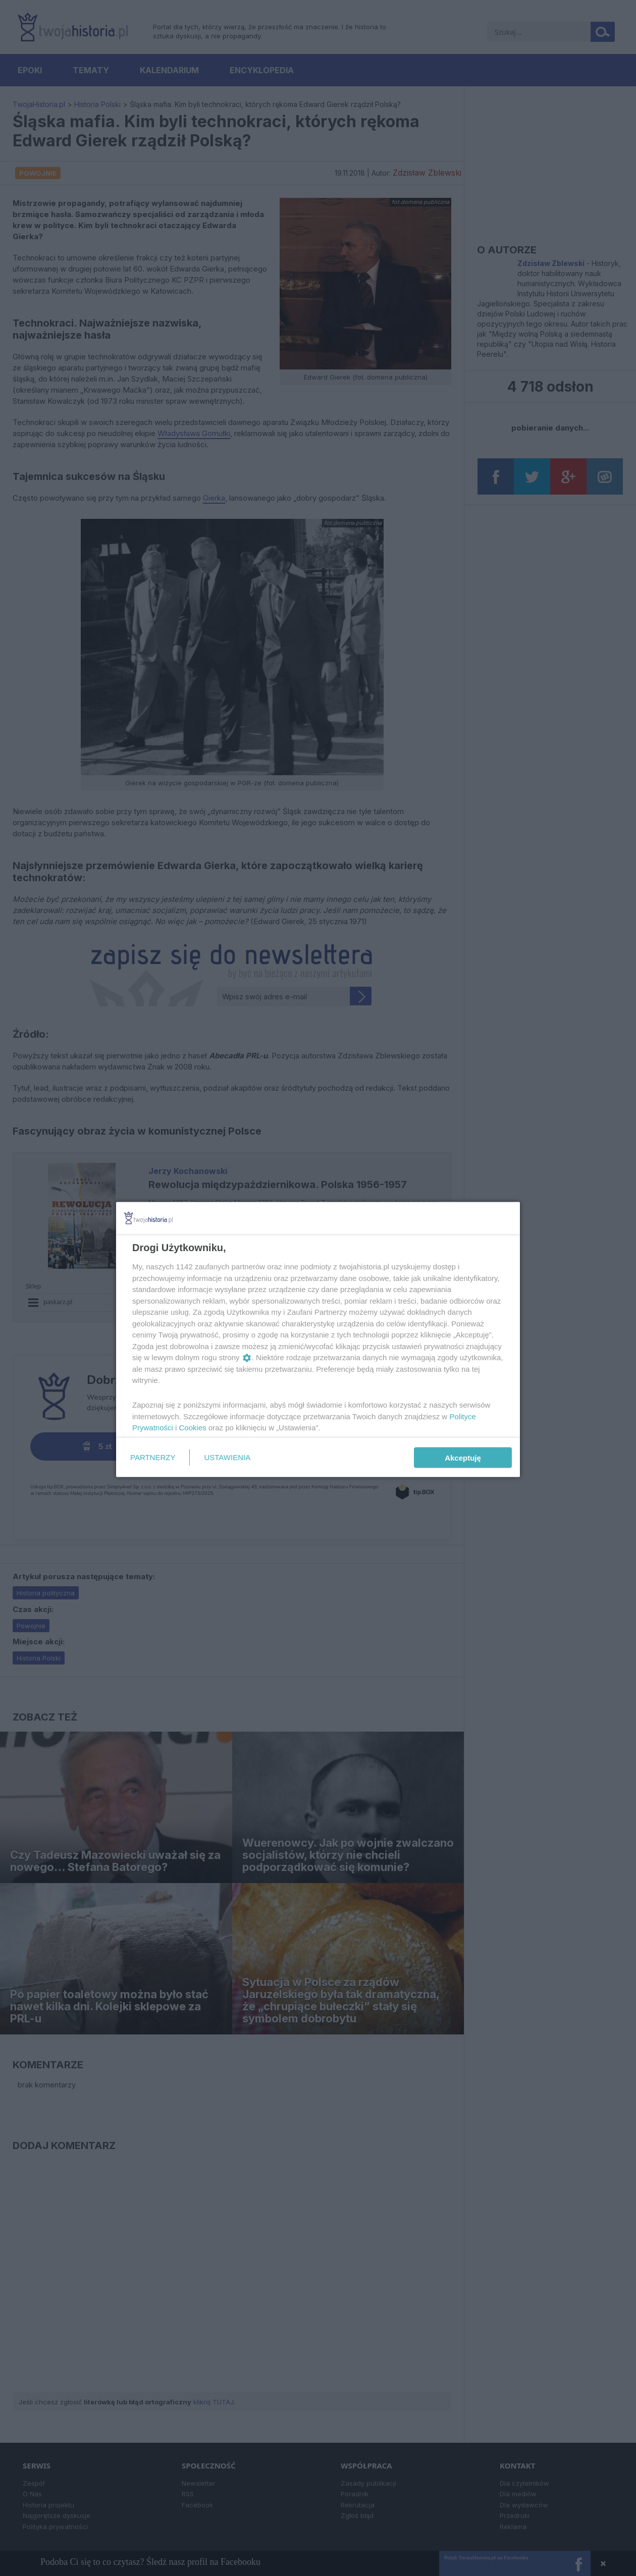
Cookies (192, 1427)
